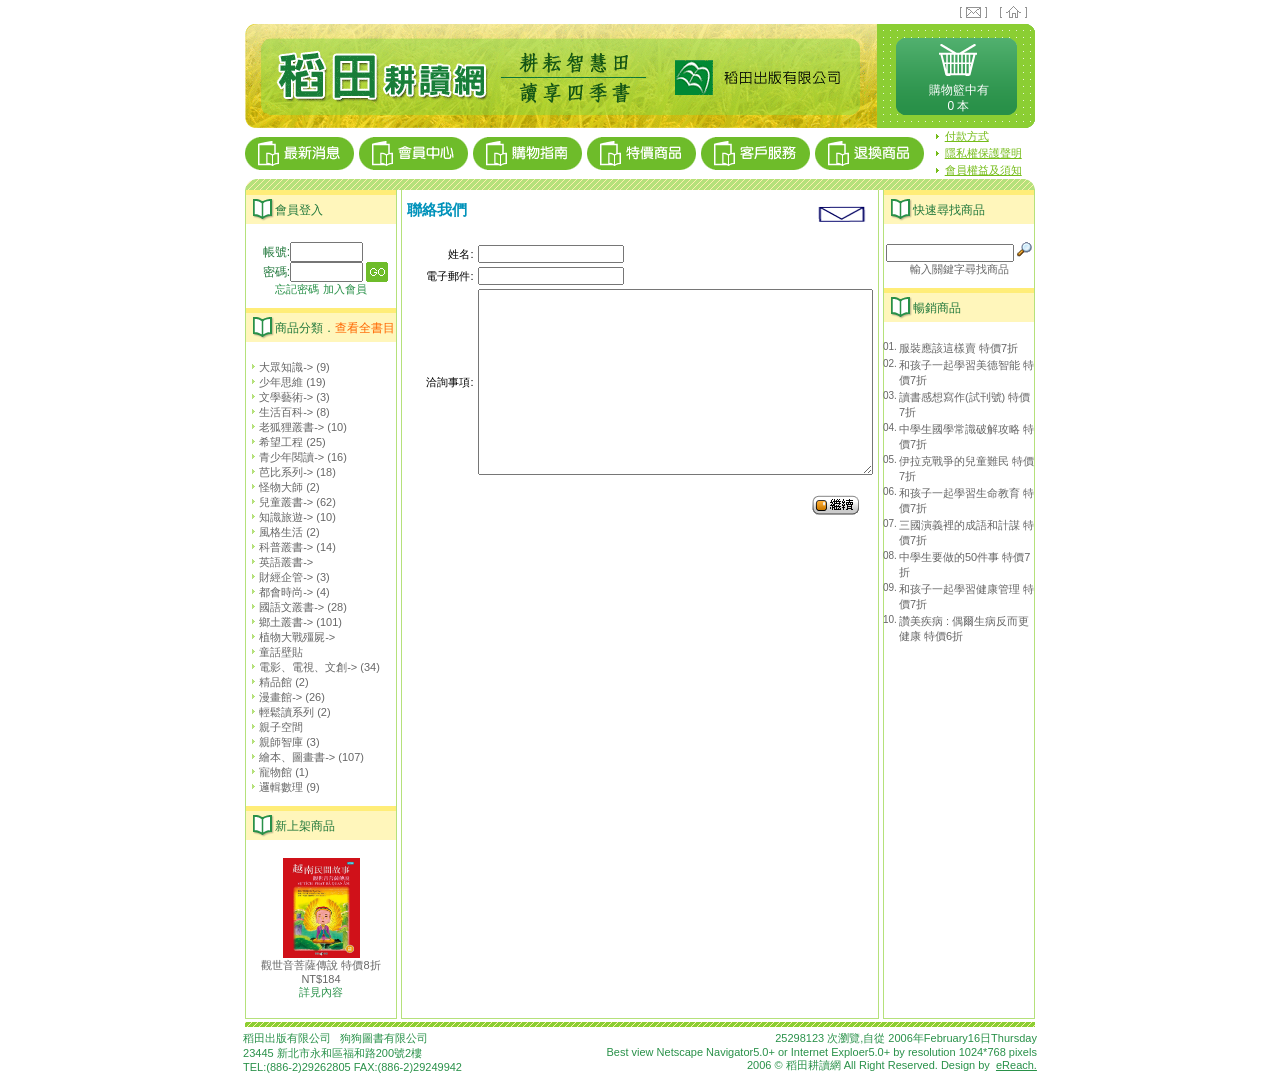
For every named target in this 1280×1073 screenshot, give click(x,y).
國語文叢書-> (284, 607)
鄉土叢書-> (278, 622)
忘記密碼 (297, 289)
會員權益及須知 (983, 170)
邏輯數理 (273, 787)
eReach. (1016, 1065)
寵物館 (268, 772)
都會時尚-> (278, 592)
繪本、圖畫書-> (289, 757)
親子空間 (273, 727)
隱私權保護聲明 (983, 153)
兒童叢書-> (278, 502)
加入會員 (345, 289)
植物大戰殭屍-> (289, 637)
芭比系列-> (278, 472)
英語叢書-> (278, 562)
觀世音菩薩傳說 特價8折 (320, 965)
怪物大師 (273, 487)
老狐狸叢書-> (284, 427)
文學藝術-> (278, 397)
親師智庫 (273, 742)
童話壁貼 (273, 652)
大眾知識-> (278, 367)
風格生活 (273, 532)
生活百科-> (278, 412)
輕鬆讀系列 (279, 712)
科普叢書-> (278, 547)
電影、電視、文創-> (300, 667)
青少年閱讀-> (284, 457)
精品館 (268, 682)
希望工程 (273, 442)
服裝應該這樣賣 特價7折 (958, 348)
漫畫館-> (273, 697)
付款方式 (967, 136)
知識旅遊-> (278, 517)
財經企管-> (278, 577)
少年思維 (273, 382)
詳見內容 (321, 992)
